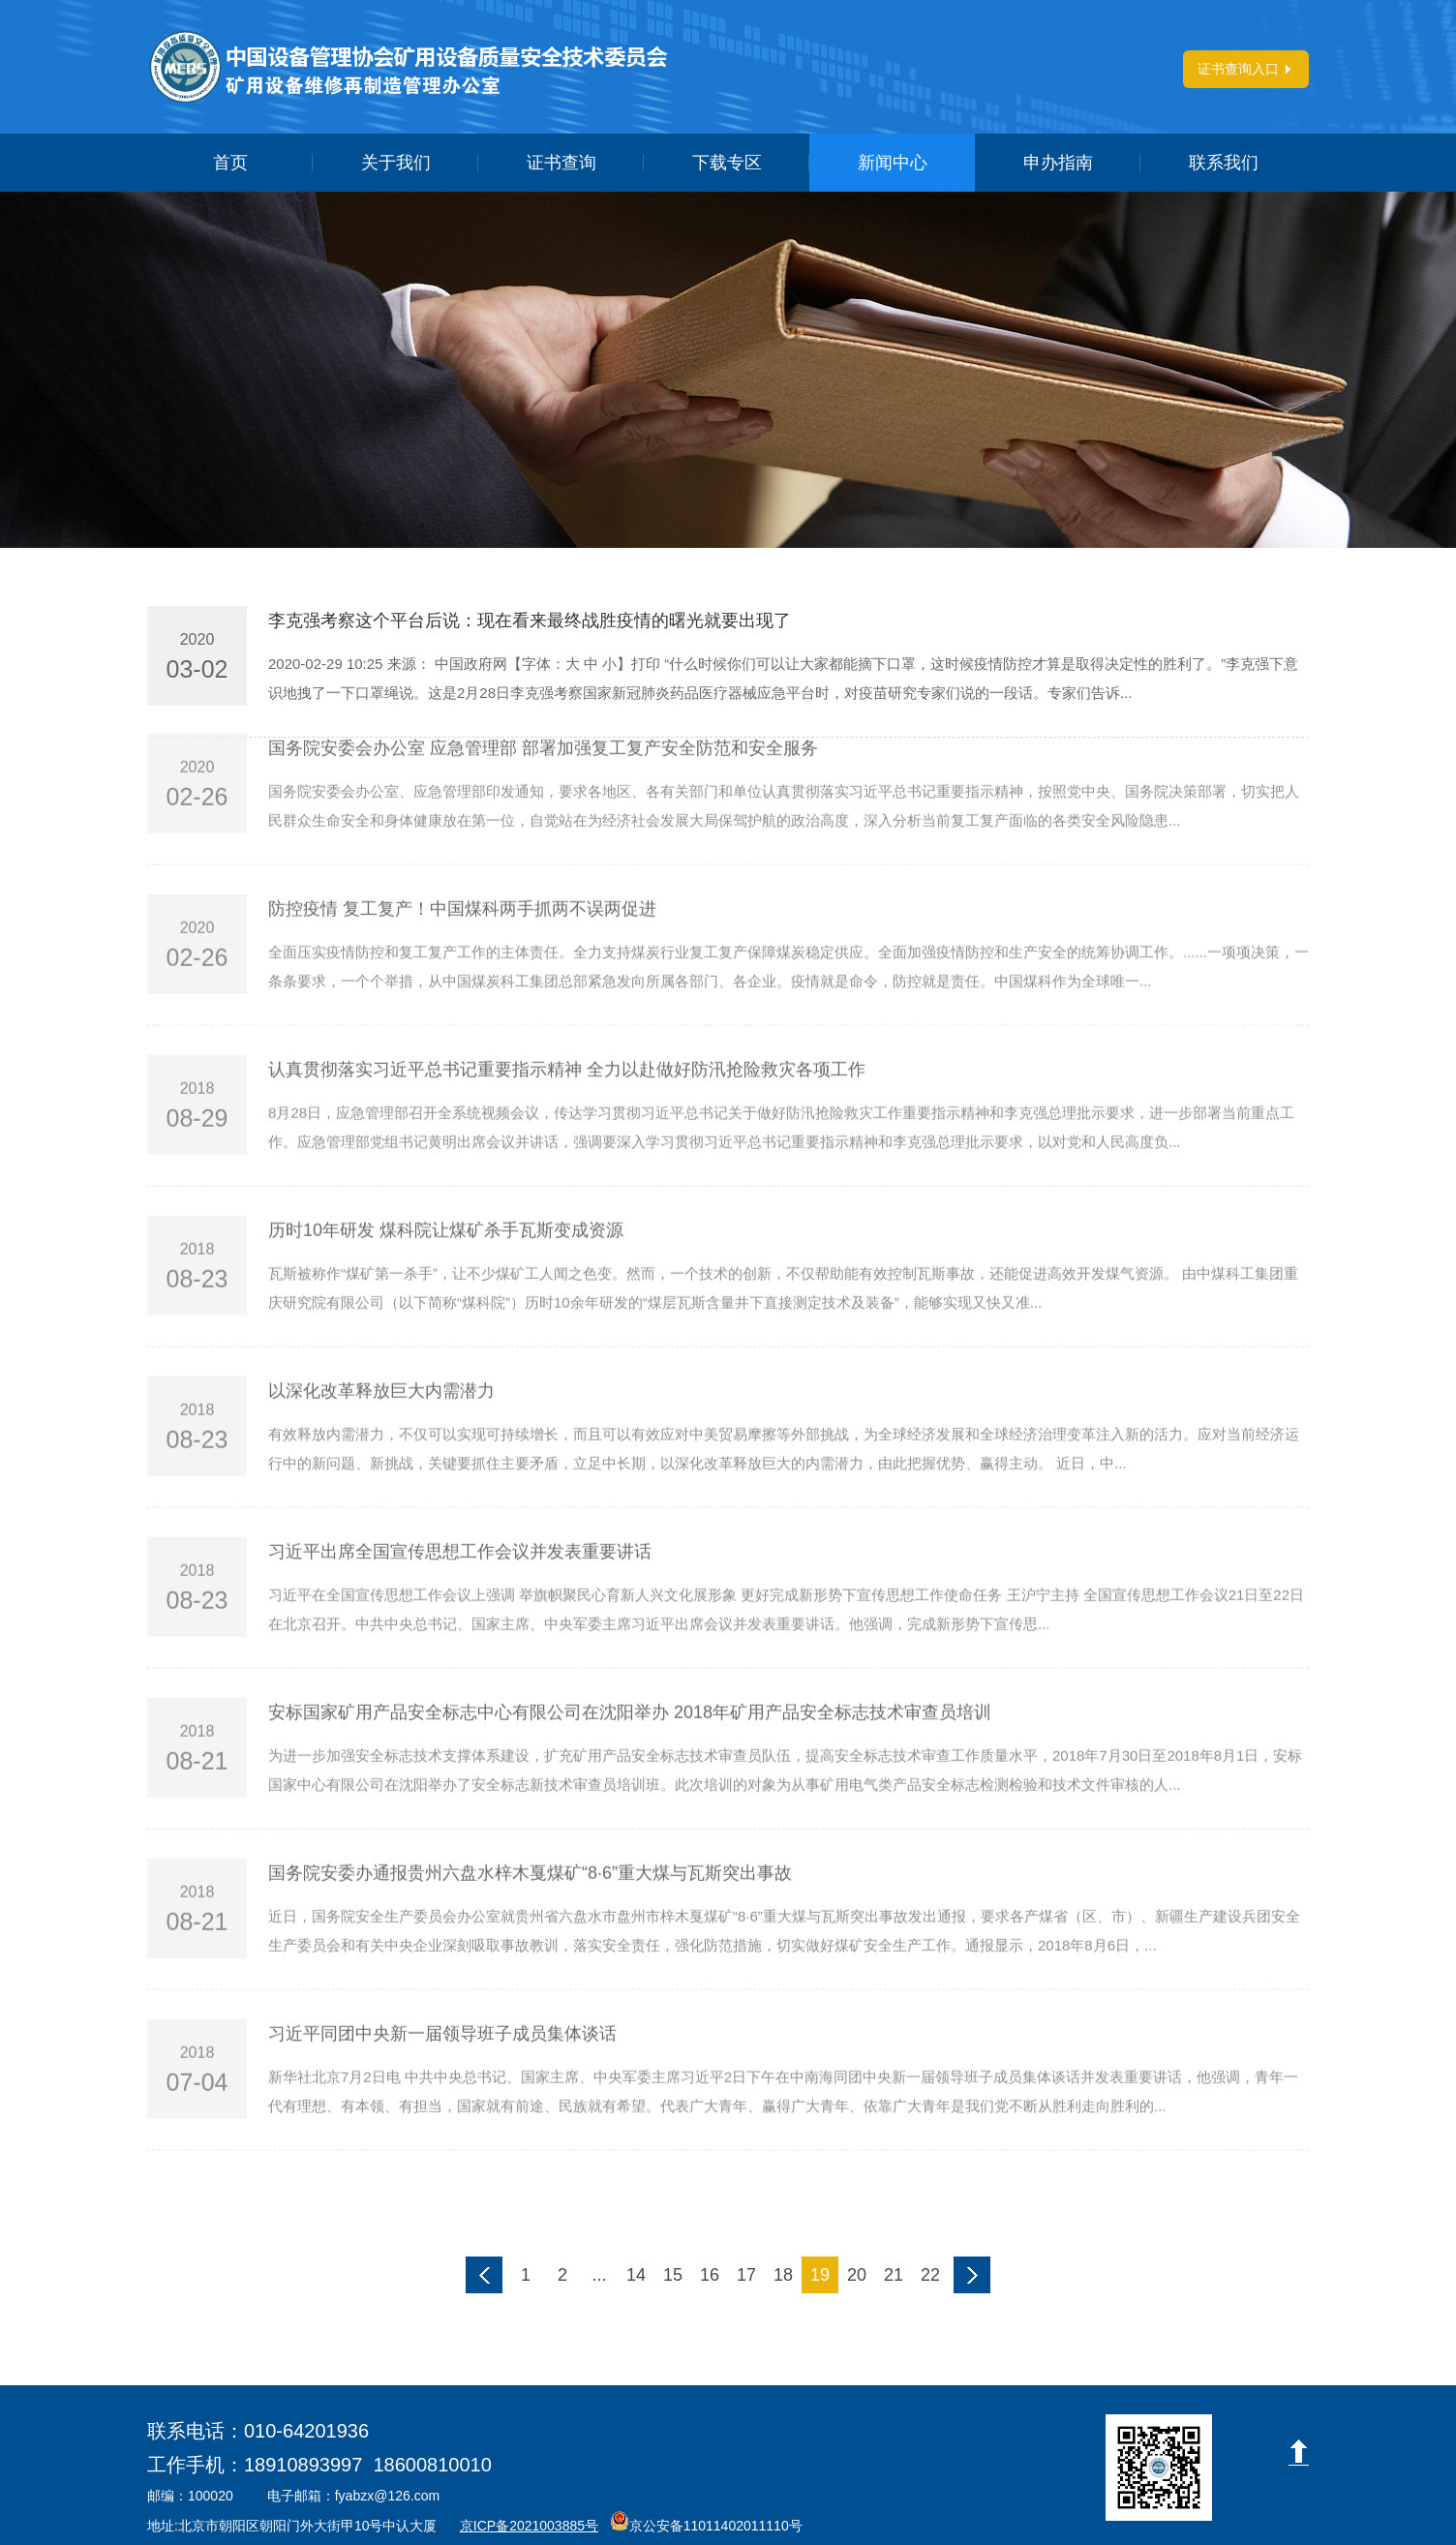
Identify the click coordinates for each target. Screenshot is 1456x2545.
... (599, 2275)
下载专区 (727, 162)
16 (709, 2275)
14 (636, 2275)
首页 (230, 162)
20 (856, 2275)
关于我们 (396, 162)
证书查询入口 (1238, 68)
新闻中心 (892, 162)
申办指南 (1058, 162)
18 (783, 2275)
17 (746, 2275)
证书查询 (561, 162)
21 (893, 2275)
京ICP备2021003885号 (529, 2525)
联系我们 (1224, 162)
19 (820, 2275)
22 (930, 2275)
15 (672, 2275)
